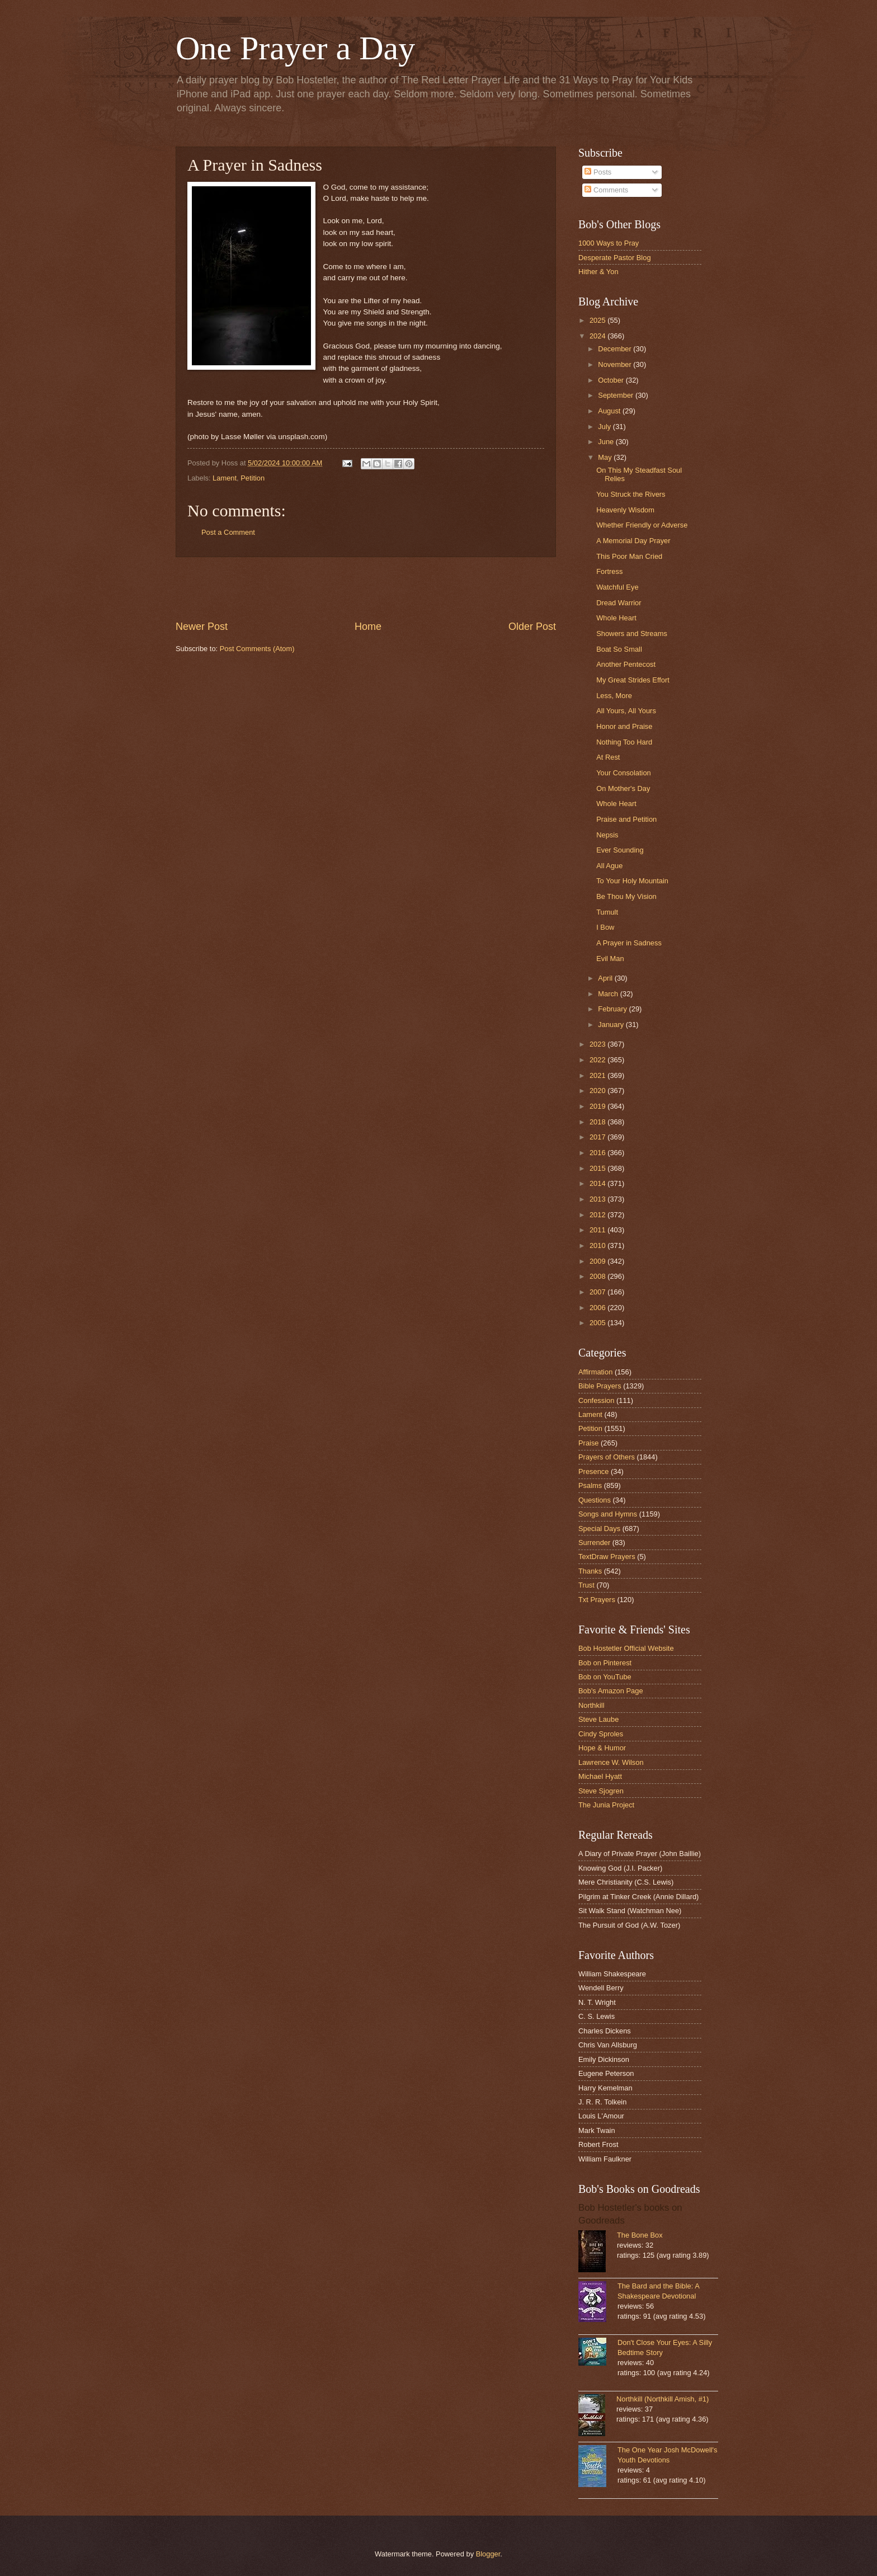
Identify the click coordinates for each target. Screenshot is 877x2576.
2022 (598, 1060)
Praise (588, 1443)
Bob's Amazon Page (610, 1691)
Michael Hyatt (600, 1776)
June (607, 441)
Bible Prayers (599, 1386)
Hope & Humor (602, 1748)
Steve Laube (598, 1719)
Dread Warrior (618, 603)
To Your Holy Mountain (632, 881)
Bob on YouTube (604, 1677)
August (610, 411)
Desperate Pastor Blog (614, 257)
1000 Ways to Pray (608, 243)
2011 (598, 1230)
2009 (598, 1261)
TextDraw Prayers (606, 1556)
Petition (253, 478)
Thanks (590, 1571)
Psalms (590, 1485)
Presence (593, 1471)
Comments (606, 190)
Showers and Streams (631, 633)
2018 (598, 1122)
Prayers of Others (606, 1457)
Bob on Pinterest (604, 1663)
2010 (598, 1245)
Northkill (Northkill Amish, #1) (662, 2399)
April (606, 978)
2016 (598, 1152)
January (611, 1024)
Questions (594, 1500)
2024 (598, 336)
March (609, 994)
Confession (596, 1400)
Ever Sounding (619, 850)
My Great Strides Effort (632, 680)
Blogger (488, 2554)
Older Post (532, 626)
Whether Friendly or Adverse (641, 525)
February (613, 1009)
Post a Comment (228, 532)
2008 (598, 1276)
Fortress (609, 571)
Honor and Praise (624, 726)
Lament (225, 478)
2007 (598, 1292)
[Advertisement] (366, 588)
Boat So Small (619, 649)
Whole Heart (616, 618)
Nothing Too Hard (624, 742)
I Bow (605, 927)
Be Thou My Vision (626, 896)
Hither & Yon (598, 271)
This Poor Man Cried (629, 556)
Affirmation (595, 1372)
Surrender (594, 1542)
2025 (598, 320)
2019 (598, 1106)
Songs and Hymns (607, 1514)
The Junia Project (606, 1805)
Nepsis (607, 835)
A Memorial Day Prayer (633, 540)
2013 (598, 1199)
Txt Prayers (596, 1599)
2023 (598, 1044)
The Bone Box (640, 2235)
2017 (598, 1137)
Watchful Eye (617, 587)
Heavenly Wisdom (625, 510)
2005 (598, 1322)
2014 (598, 1183)
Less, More (614, 695)
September (616, 395)
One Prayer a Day (295, 48)
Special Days (599, 1528)
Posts (597, 172)
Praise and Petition (626, 819)
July (605, 426)
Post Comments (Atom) (257, 648)
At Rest (608, 757)
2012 (598, 1215)
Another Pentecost (626, 664)
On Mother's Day (623, 788)
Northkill (591, 1705)
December (615, 349)
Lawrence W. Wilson (611, 1762)
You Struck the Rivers (630, 494)
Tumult (607, 912)
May (606, 457)
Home (368, 626)
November (615, 364)
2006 (598, 1307)
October (611, 380)
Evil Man (610, 958)
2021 (598, 1075)
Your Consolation (623, 773)
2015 (598, 1168)
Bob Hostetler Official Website (626, 1648)
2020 (598, 1090)
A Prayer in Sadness (629, 943)
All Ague (609, 865)
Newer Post (202, 626)
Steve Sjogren (601, 1791)
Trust (586, 1585)
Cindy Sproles (600, 1734)
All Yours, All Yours (626, 711)
